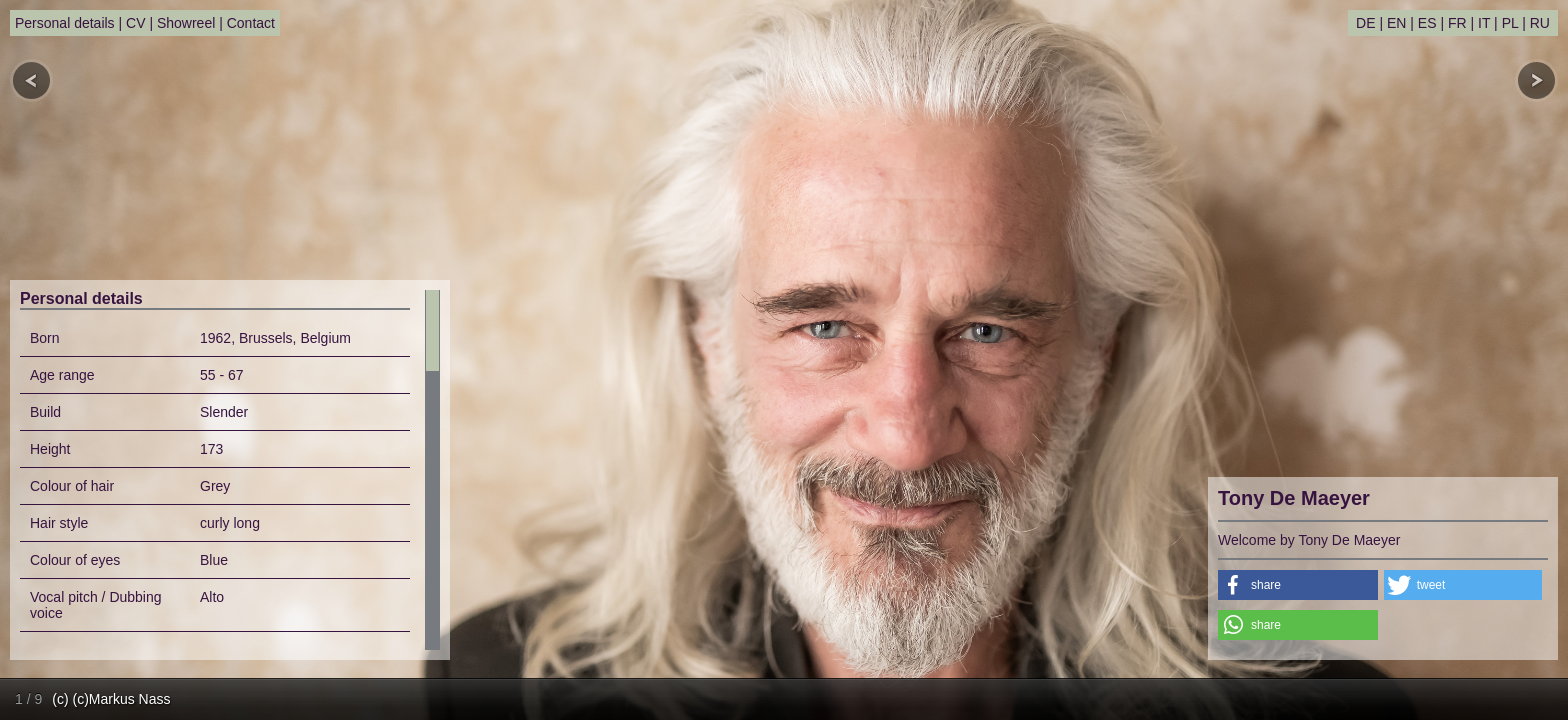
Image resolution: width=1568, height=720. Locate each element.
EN (1396, 23)
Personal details (65, 23)
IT (1484, 23)
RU (1540, 23)
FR (1457, 23)
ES (1427, 23)
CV (135, 23)
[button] (1298, 585)
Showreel (186, 23)
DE (1365, 23)
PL (1510, 23)
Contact (251, 23)
